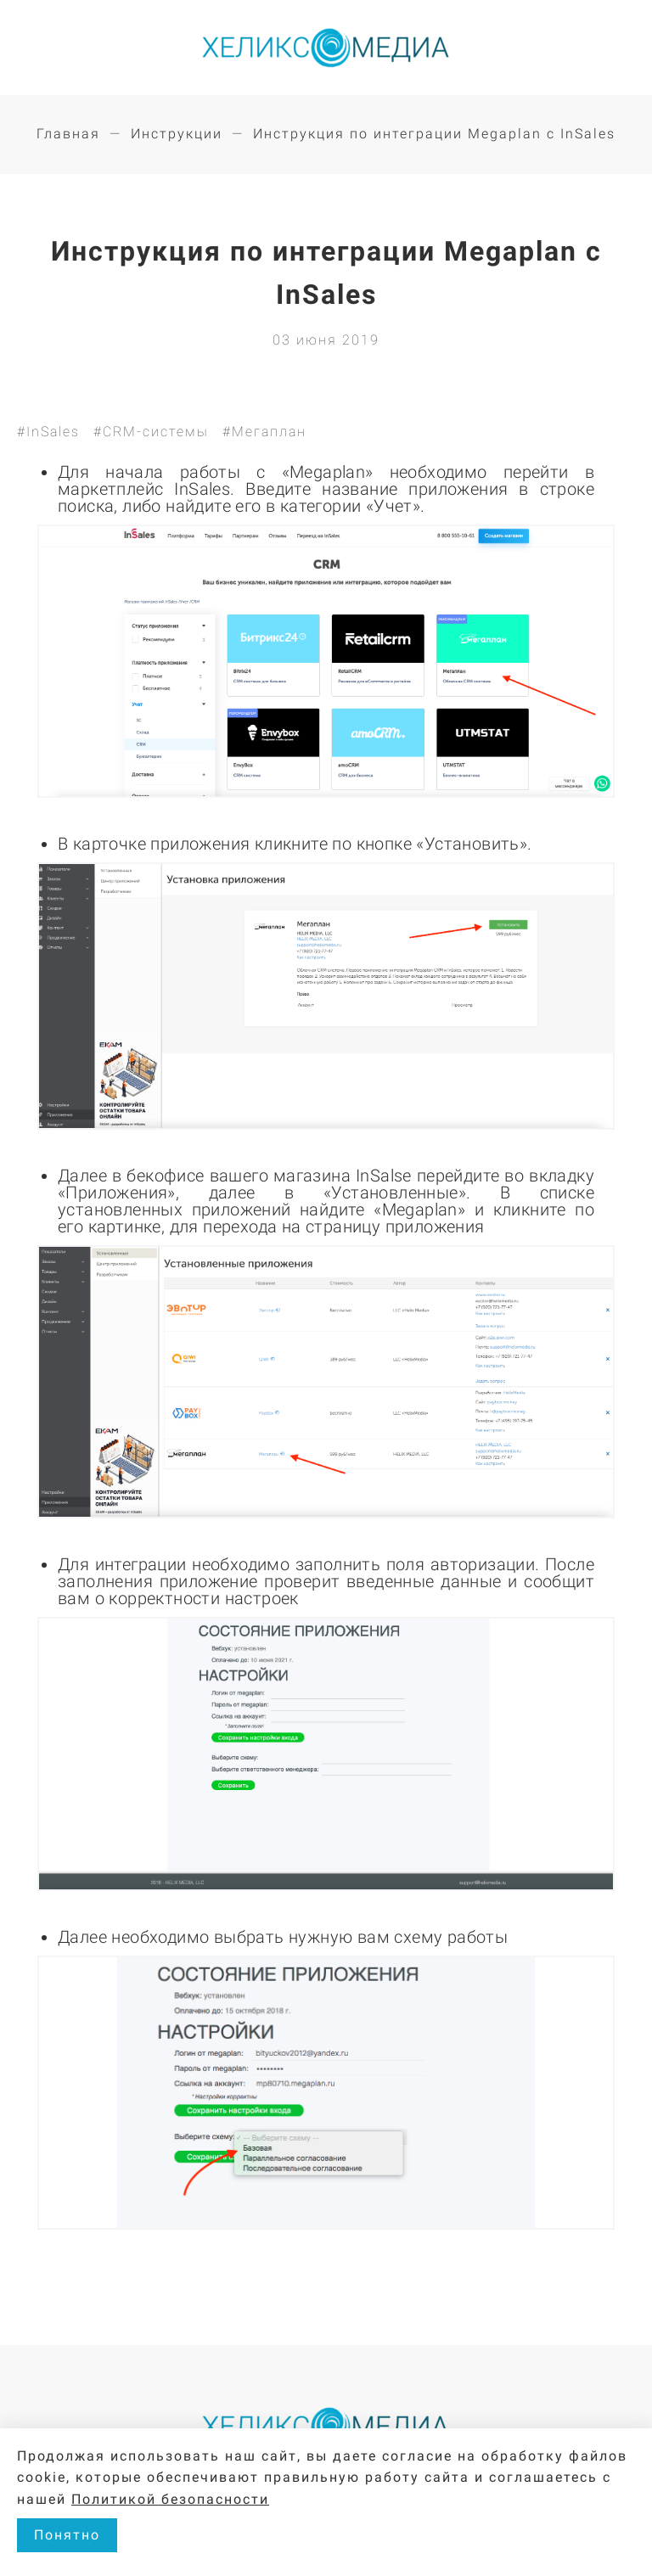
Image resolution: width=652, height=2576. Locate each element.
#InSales (48, 432)
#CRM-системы (151, 432)
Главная (68, 134)
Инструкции (176, 134)
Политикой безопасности (170, 2499)
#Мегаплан (264, 432)
